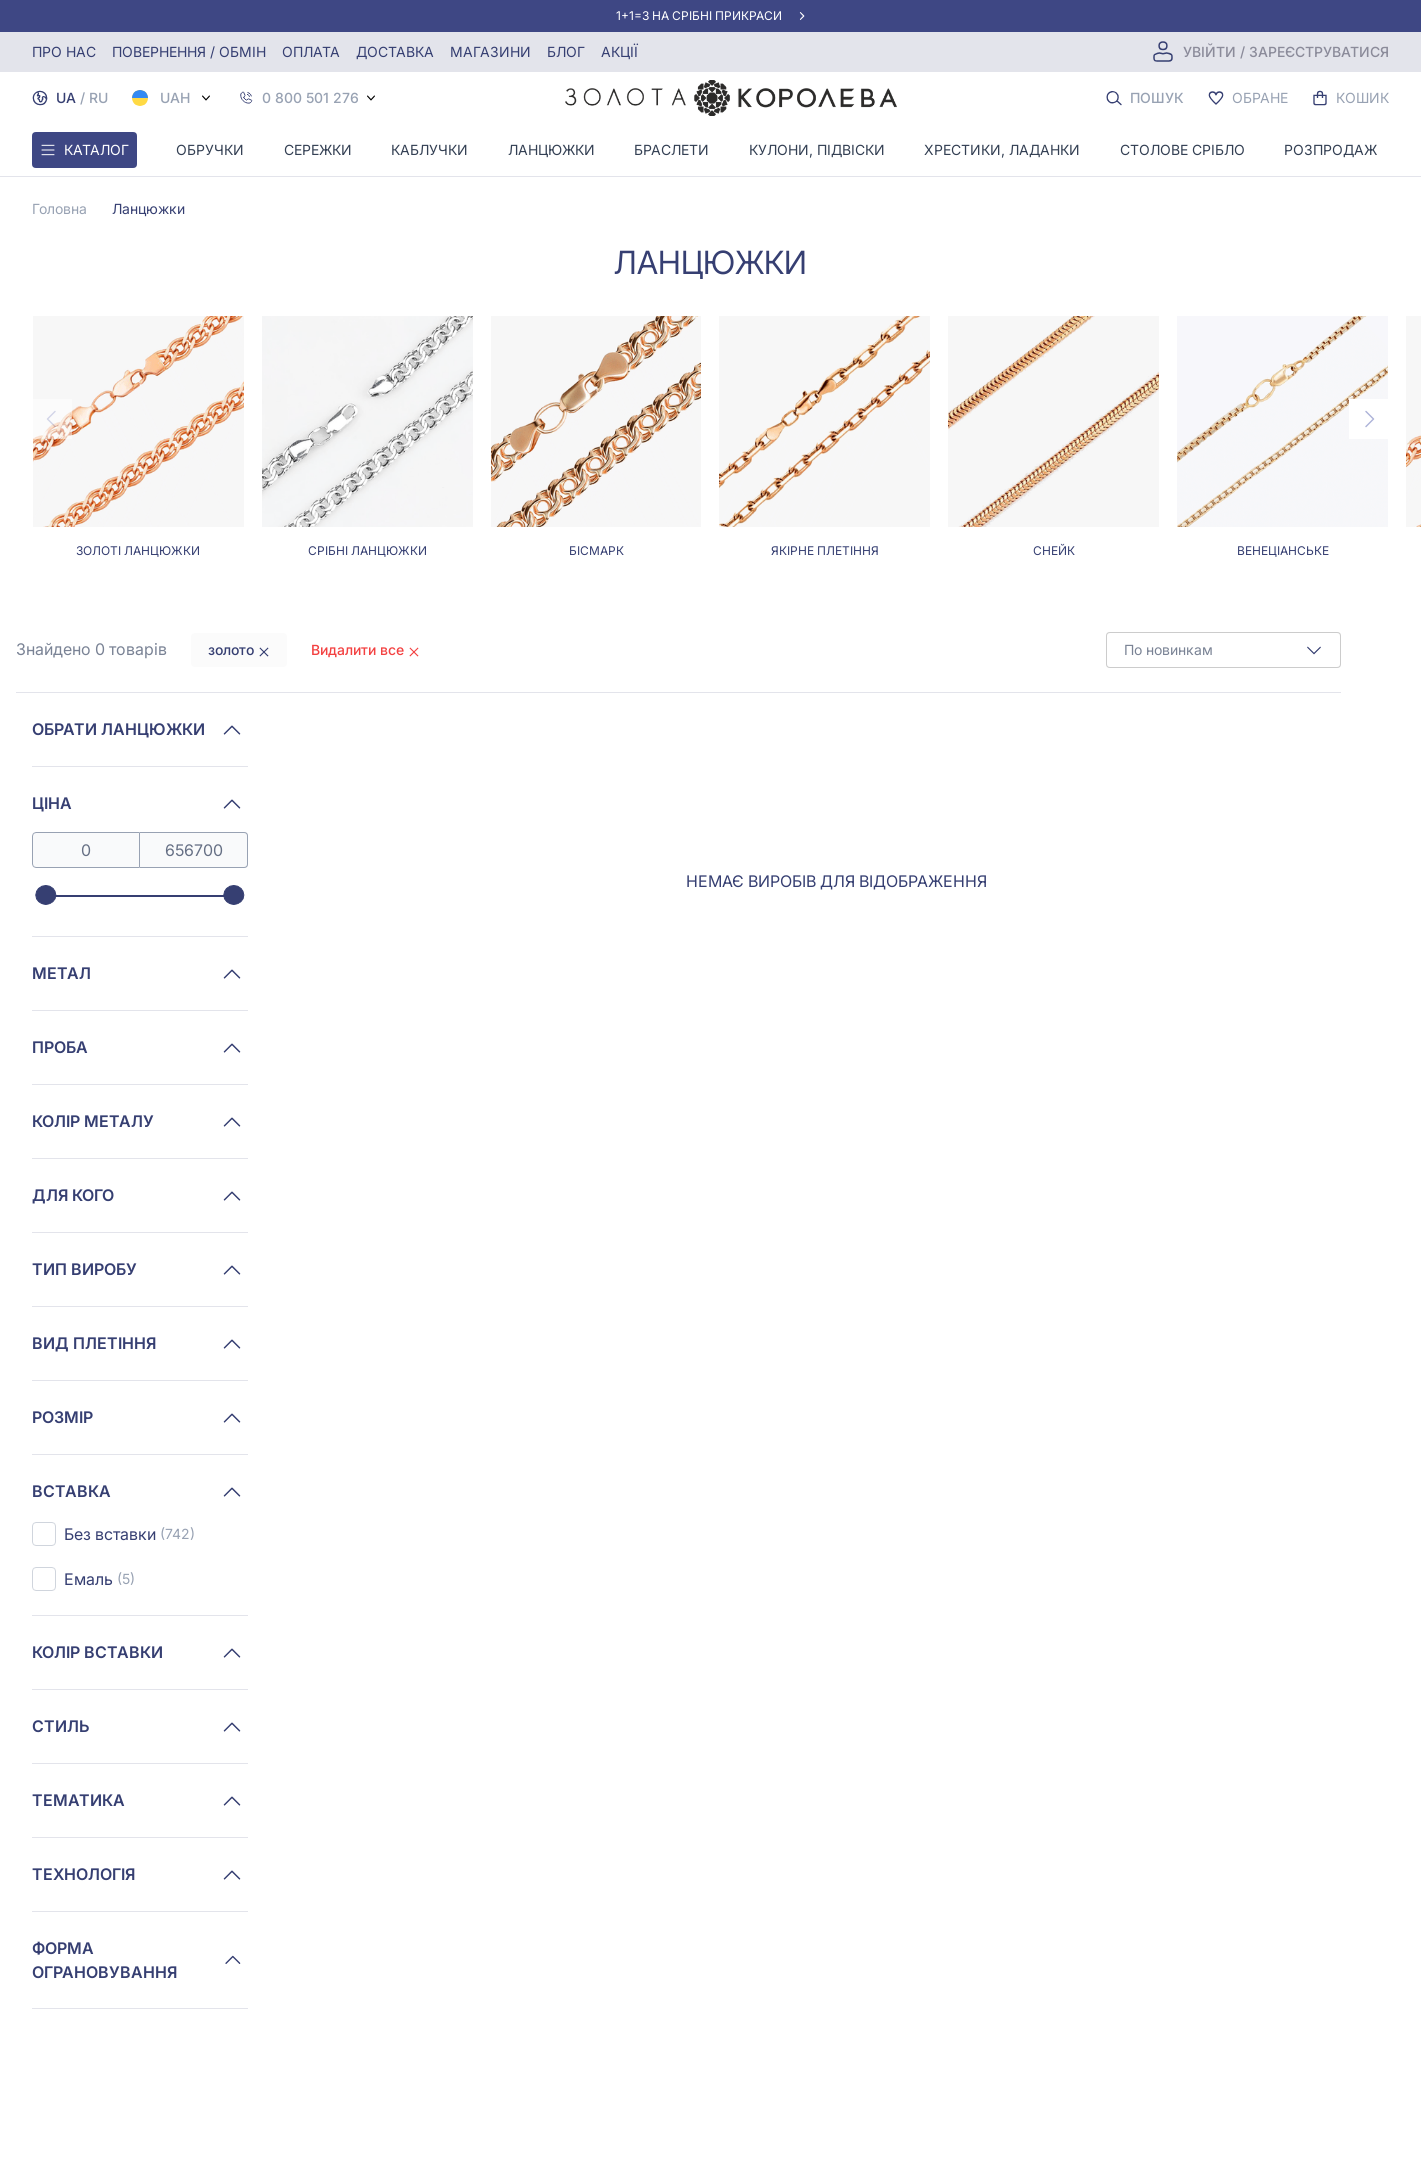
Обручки (210, 149)
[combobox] (1223, 650)
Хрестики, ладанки (1002, 149)
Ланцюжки (551, 149)
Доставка (395, 51)
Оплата (311, 51)
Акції (619, 51)
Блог (566, 51)
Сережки (318, 149)
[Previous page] (52, 419)
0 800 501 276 (310, 98)
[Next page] (1369, 419)
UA (66, 97)
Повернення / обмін (189, 51)
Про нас (64, 51)
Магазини (490, 51)
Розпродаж (1330, 149)
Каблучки (429, 149)
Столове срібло (1182, 149)
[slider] (45, 896)
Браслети (671, 149)
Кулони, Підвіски (817, 149)
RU (98, 97)
